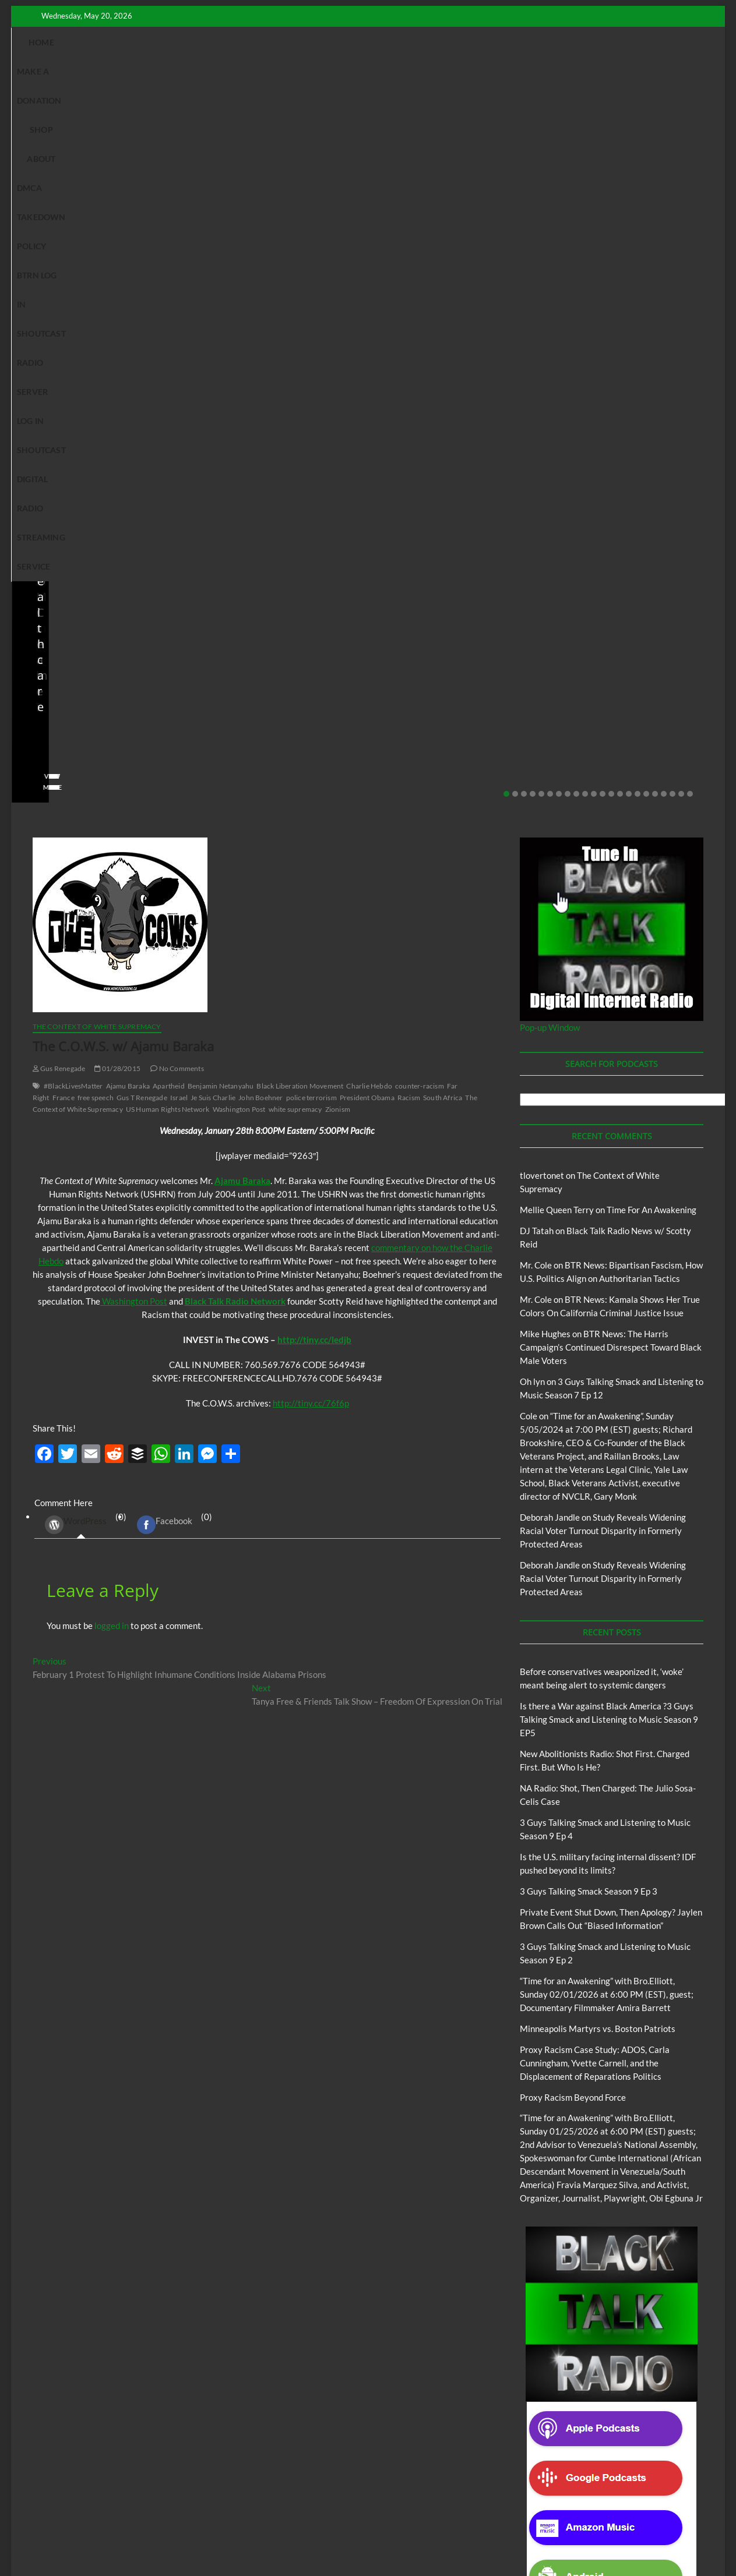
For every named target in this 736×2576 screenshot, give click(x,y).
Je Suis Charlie (213, 603)
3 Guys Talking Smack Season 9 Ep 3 (588, 1396)
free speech (96, 603)
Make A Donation (156, 42)
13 (611, 299)
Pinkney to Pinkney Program (203, 2514)
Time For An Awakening (651, 715)
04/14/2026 (81, 274)
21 (681, 299)
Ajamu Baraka (128, 591)
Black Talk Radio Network (235, 806)
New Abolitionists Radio (89, 208)
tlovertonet (542, 681)
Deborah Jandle (550, 1022)
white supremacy (295, 614)
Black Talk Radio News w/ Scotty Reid (91, 199)
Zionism (337, 614)
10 (585, 299)
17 (646, 299)
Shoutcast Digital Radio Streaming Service (344, 71)
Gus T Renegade (142, 603)
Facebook (164, 1030)
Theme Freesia (224, 2537)
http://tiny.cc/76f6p (311, 908)
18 (655, 299)
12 (602, 299)
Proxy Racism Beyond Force (573, 1603)
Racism (408, 603)
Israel (179, 603)
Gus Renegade (59, 574)
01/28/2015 (117, 574)
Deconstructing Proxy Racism (500, 2500)
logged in (111, 1131)
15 (629, 299)
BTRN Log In (433, 42)
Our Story (277, 2514)
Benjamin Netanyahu (221, 591)
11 (594, 299)
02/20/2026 (616, 274)
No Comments (142, 274)
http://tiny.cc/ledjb (314, 845)
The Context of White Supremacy (97, 532)
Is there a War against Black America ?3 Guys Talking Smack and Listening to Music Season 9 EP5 (609, 1224)
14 (620, 299)
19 (664, 299)
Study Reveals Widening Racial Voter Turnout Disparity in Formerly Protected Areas (603, 1036)
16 (637, 299)
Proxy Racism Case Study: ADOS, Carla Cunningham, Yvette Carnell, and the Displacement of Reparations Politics (595, 1568)
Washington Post (239, 614)
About (260, 42)
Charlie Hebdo (369, 591)
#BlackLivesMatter (73, 591)
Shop (221, 42)
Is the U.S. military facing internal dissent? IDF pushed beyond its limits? (456, 243)
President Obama (367, 603)
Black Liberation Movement (299, 591)
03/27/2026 (437, 274)
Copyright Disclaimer (543, 2513)
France (63, 603)
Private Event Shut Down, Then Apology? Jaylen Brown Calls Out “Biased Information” (634, 235)
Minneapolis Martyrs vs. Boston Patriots (597, 1534)
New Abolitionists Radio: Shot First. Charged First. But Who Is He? (99, 243)
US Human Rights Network (168, 614)
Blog (31, 208)
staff (36, 274)
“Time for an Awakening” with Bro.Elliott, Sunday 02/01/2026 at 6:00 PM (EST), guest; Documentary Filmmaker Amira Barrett (606, 1499)
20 (672, 299)
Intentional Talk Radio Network (605, 2500)
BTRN (588, 192)
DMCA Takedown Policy (341, 42)
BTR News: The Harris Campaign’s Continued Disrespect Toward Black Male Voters (611, 852)
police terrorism (311, 603)
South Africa (442, 603)
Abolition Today (290, 2500)
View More (47, 292)
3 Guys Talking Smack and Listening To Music (185, 2500)
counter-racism (419, 591)
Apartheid (169, 591)
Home (91, 42)
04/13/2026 (259, 274)
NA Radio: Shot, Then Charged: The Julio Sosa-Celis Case (279, 243)
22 (690, 299)
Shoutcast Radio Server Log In (541, 42)
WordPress (76, 1030)
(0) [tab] (81, 1030)
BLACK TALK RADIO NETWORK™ (95, 2537)
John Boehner (260, 603)
